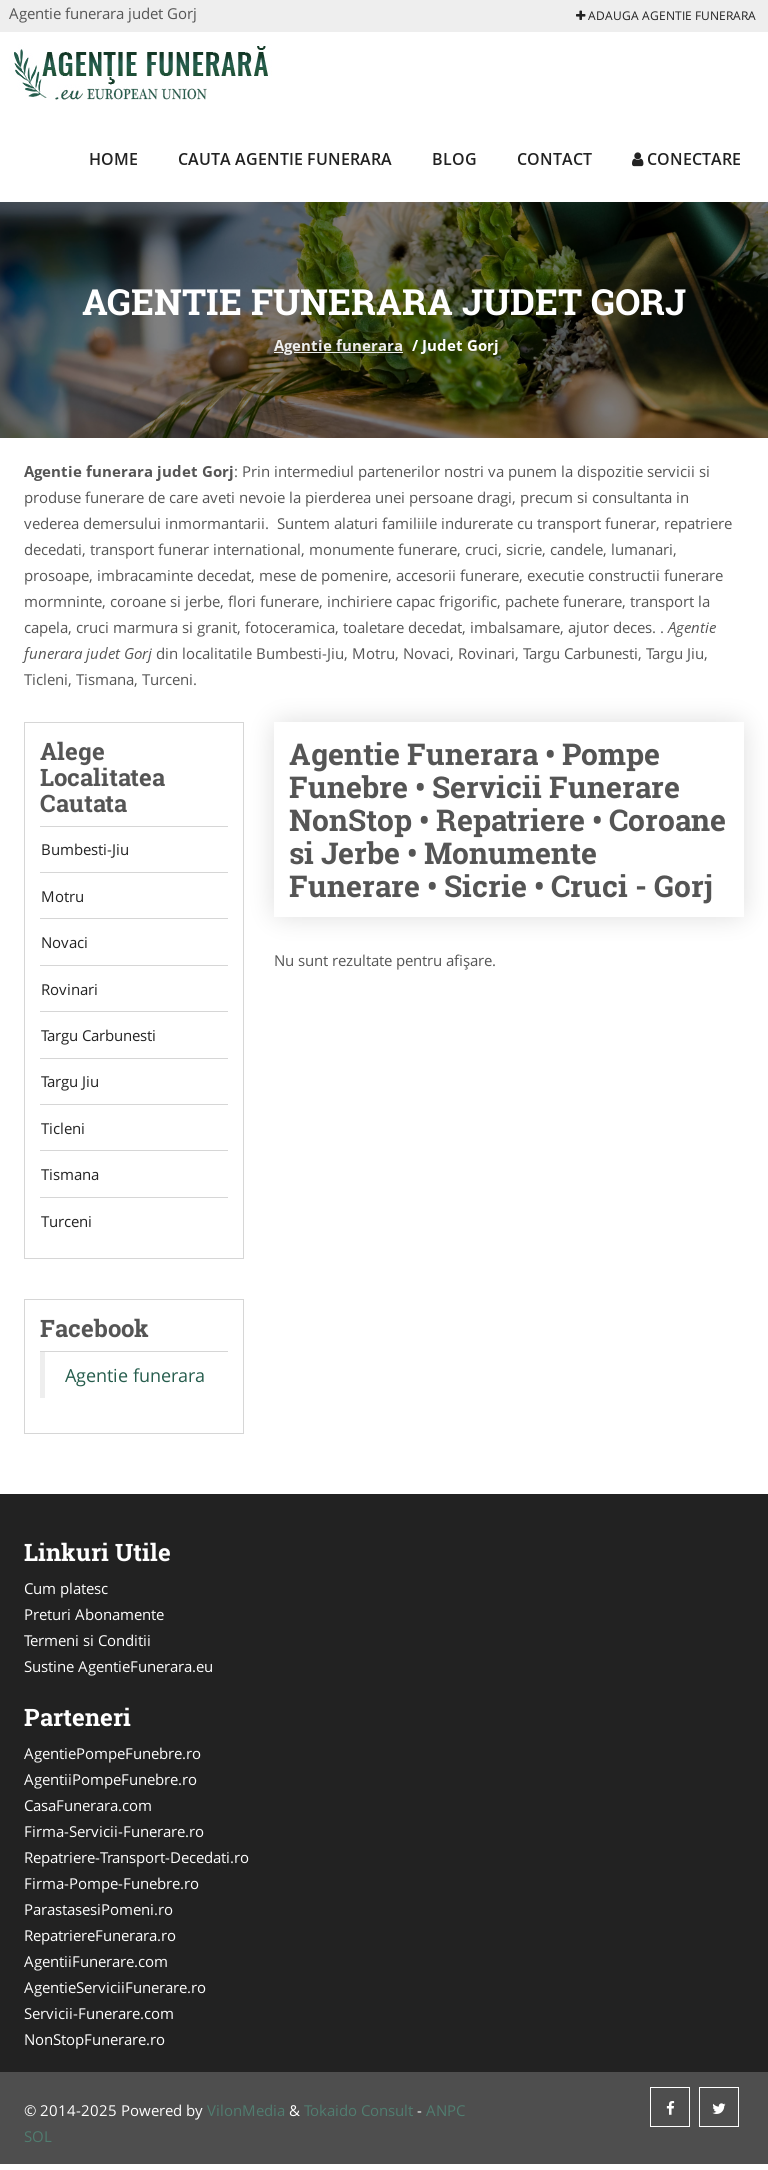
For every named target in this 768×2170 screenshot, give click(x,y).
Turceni (65, 1226)
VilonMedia (246, 2116)
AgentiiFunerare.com (96, 1967)
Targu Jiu (69, 1085)
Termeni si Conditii (87, 1646)
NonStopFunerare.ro (94, 2045)
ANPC (445, 2116)
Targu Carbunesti (97, 1038)
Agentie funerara (338, 345)
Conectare (686, 159)
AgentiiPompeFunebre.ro (110, 1785)
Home (113, 159)
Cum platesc (66, 1594)
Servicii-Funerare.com (99, 2019)
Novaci (63, 944)
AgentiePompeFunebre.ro (112, 1759)
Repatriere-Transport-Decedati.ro (136, 1863)
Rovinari (68, 991)
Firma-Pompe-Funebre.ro (111, 1889)
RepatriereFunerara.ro (100, 1941)
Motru (61, 897)
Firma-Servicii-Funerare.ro (114, 1837)
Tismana (69, 1179)
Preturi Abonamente (94, 1620)
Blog (454, 159)
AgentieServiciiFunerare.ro (115, 1993)
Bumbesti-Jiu (84, 850)
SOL (38, 2142)
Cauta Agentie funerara (285, 159)
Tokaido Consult (358, 2116)
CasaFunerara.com (88, 1811)
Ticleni (62, 1132)
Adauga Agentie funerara (666, 15)
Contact (554, 159)
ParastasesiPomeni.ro (98, 1915)
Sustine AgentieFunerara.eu (118, 1672)
